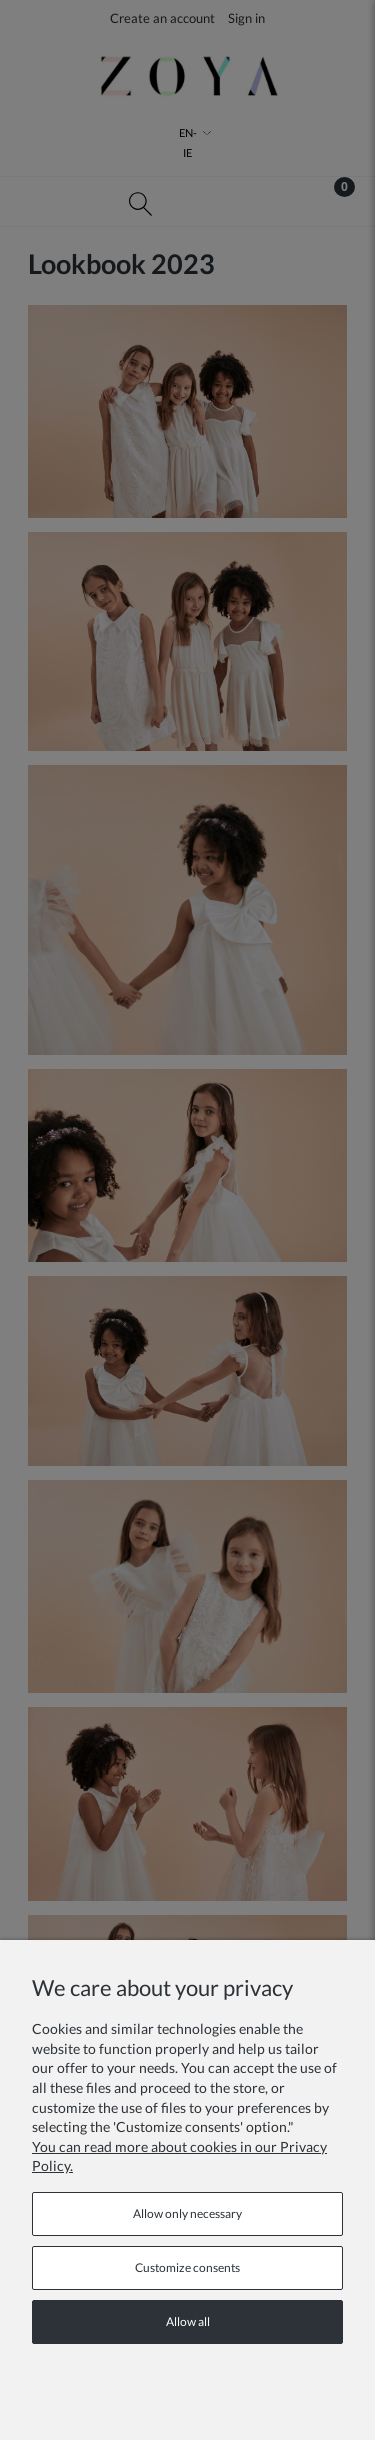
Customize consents (187, 2267)
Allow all (188, 2321)
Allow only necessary (187, 2213)
